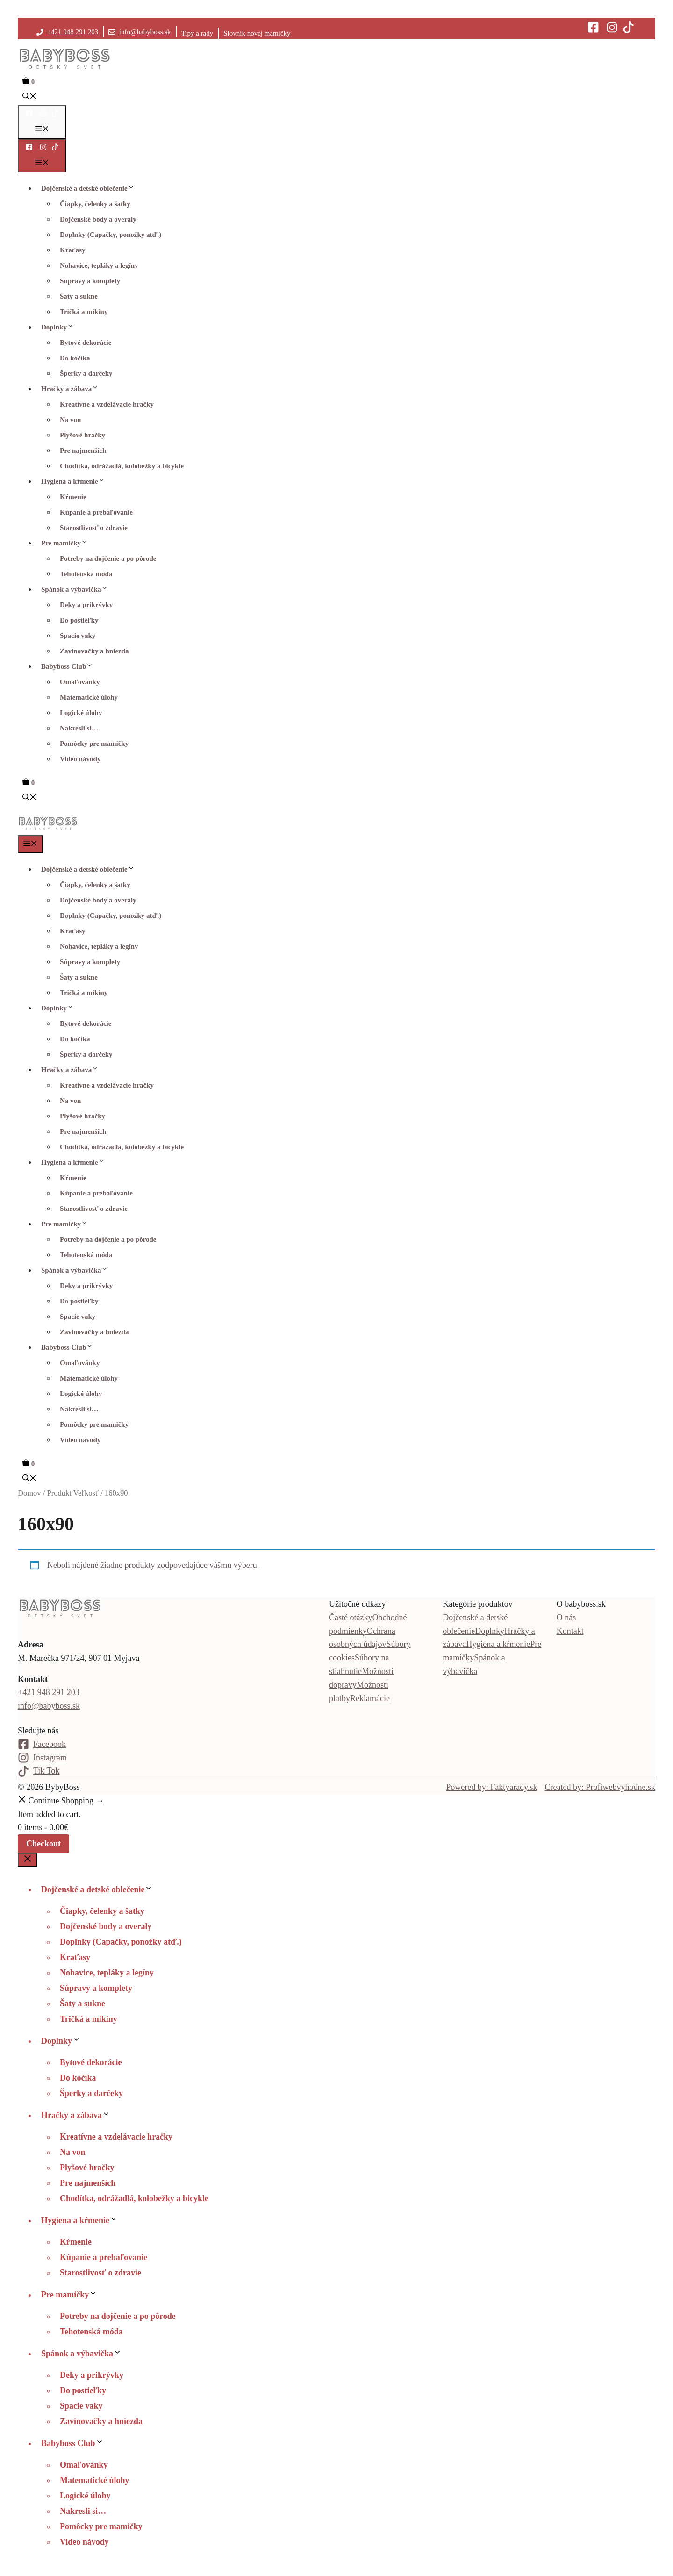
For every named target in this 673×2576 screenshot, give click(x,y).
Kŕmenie (73, 497)
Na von (70, 419)
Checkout (43, 1843)
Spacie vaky (77, 635)
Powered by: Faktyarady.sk (491, 1787)
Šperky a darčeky (86, 373)
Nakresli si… (79, 728)
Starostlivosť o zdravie (94, 527)
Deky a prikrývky (86, 604)
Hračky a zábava (72, 389)
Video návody (80, 759)
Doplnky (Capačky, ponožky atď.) (110, 234)
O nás (566, 1617)
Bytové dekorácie (85, 342)
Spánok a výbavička (77, 589)
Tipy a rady (197, 33)
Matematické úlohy (89, 697)
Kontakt (570, 1631)
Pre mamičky (67, 543)
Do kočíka (75, 358)
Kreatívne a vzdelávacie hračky (107, 404)
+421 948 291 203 (73, 32)
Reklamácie (370, 1698)
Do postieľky (79, 620)
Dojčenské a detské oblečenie (90, 188)
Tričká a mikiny (83, 311)
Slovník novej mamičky (256, 33)
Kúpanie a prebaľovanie (96, 512)
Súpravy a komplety (90, 281)
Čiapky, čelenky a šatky (95, 204)
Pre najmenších (83, 450)
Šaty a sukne (79, 296)
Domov (29, 1492)
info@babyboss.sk (145, 32)
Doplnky (60, 327)
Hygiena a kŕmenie (75, 481)
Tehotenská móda (86, 574)
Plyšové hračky (82, 435)
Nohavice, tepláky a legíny (99, 265)
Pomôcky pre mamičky (94, 743)
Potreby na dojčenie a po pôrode (108, 558)
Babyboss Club (69, 666)
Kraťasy (72, 250)
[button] (29, 97)
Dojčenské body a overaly (98, 219)
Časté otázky (350, 1617)
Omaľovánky (80, 682)
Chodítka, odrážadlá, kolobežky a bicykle (122, 466)
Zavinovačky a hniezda (94, 651)
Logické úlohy (81, 712)
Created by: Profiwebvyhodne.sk (600, 1787)
